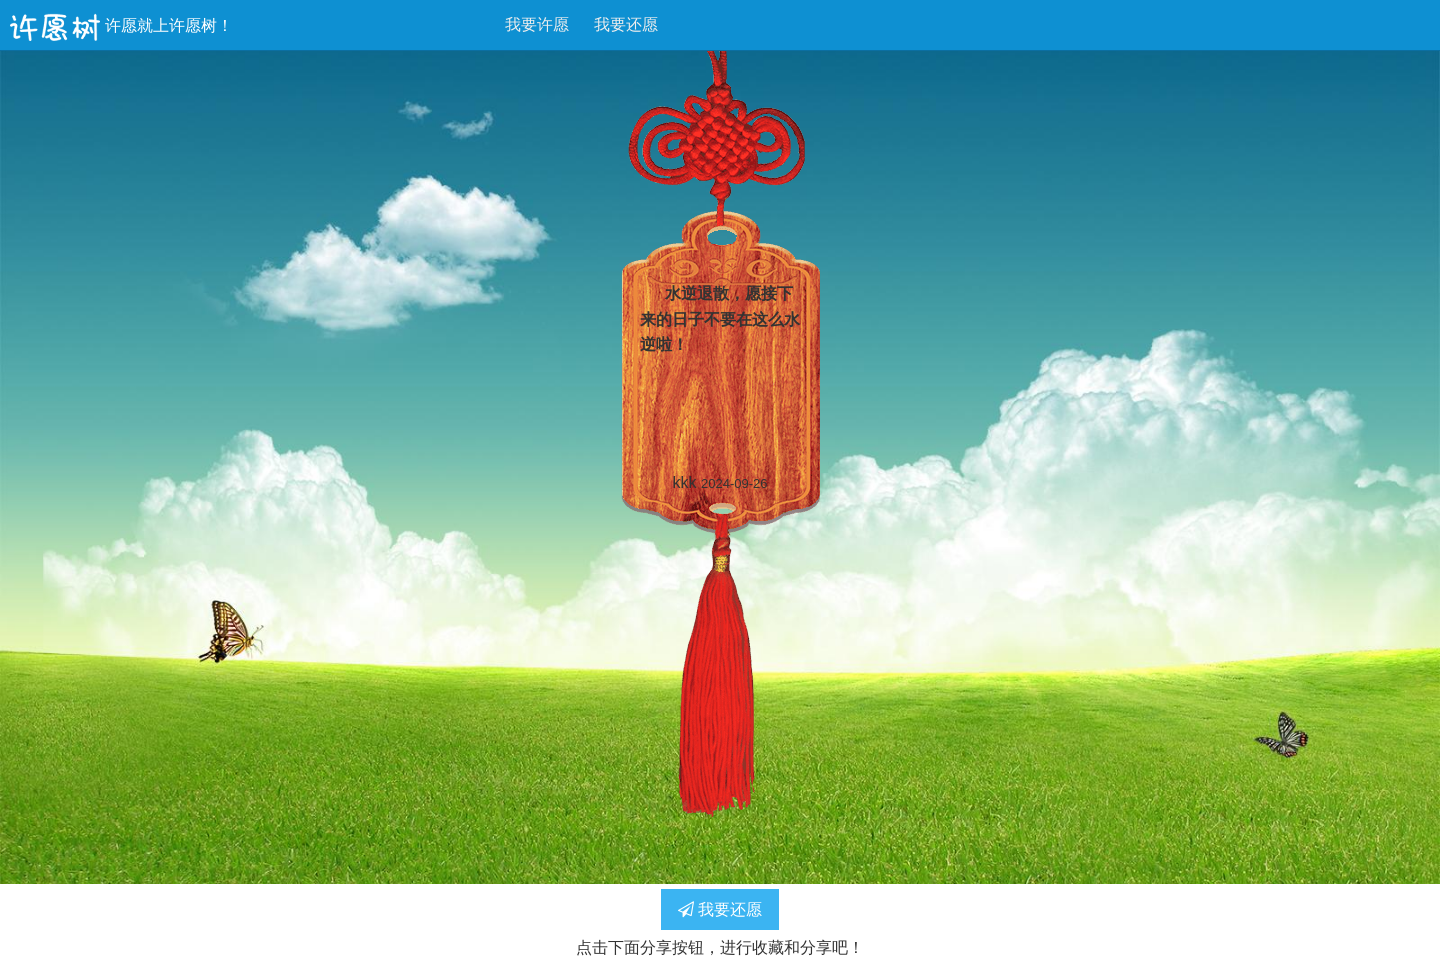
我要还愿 (626, 24)
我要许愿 (537, 24)
